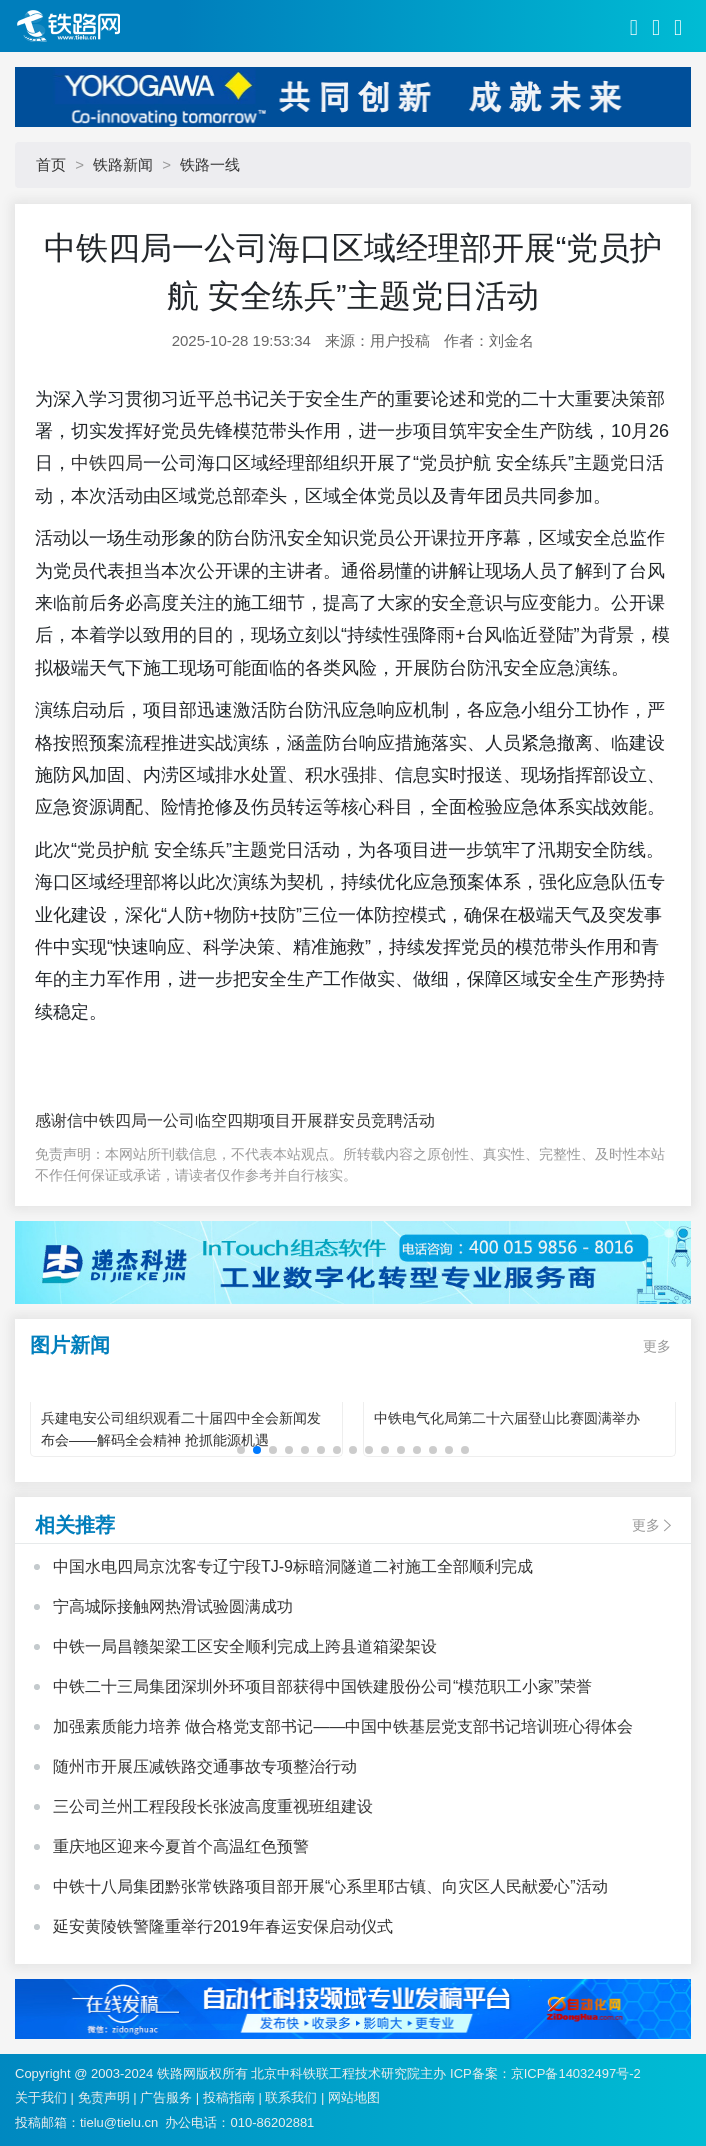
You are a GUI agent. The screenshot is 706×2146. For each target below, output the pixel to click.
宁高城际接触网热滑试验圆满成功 (173, 1606)
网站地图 (354, 2097)
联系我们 (291, 2097)
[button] (241, 1450)
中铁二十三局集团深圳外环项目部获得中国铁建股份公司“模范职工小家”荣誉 (322, 1686)
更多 (657, 1346)
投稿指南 (229, 2097)
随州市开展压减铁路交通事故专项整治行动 (205, 1766)
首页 (51, 164)
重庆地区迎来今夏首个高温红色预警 (181, 1846)
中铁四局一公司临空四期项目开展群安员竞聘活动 (259, 1120)
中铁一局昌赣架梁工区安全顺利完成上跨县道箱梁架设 (245, 1646)
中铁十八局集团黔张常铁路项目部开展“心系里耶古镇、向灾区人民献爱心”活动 (330, 1886)
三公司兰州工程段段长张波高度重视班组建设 (213, 1806)
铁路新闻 (123, 164)
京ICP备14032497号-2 (576, 2073)
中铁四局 (107, 463)
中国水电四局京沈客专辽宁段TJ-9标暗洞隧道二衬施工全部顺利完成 (293, 1566)
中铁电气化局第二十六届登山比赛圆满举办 (507, 1418)
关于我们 (41, 2097)
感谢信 (59, 1120)
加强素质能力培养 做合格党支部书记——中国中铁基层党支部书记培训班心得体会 (343, 1726)
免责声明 (104, 2097)
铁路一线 (210, 164)
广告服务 (166, 2097)
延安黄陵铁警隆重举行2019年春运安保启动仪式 (223, 1926)
